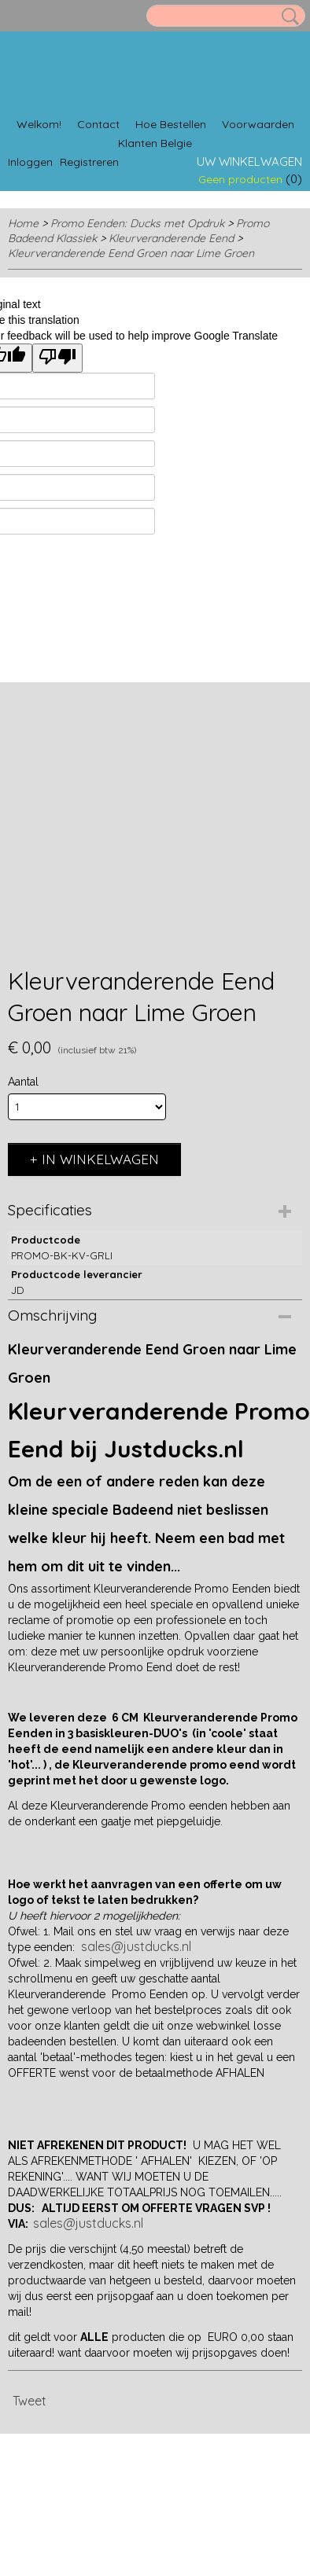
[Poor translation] (57, 358)
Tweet (29, 2401)
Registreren (89, 162)
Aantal (23, 1081)
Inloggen (30, 162)
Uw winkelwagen (249, 161)
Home (23, 223)
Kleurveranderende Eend (171, 238)
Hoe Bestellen (170, 124)
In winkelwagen (100, 1159)
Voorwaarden (258, 124)
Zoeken (287, 16)
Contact (98, 124)
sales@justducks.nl (136, 1946)
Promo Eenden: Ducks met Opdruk (137, 223)
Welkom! (39, 124)
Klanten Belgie (155, 143)
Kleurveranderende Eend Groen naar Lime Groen (131, 253)
